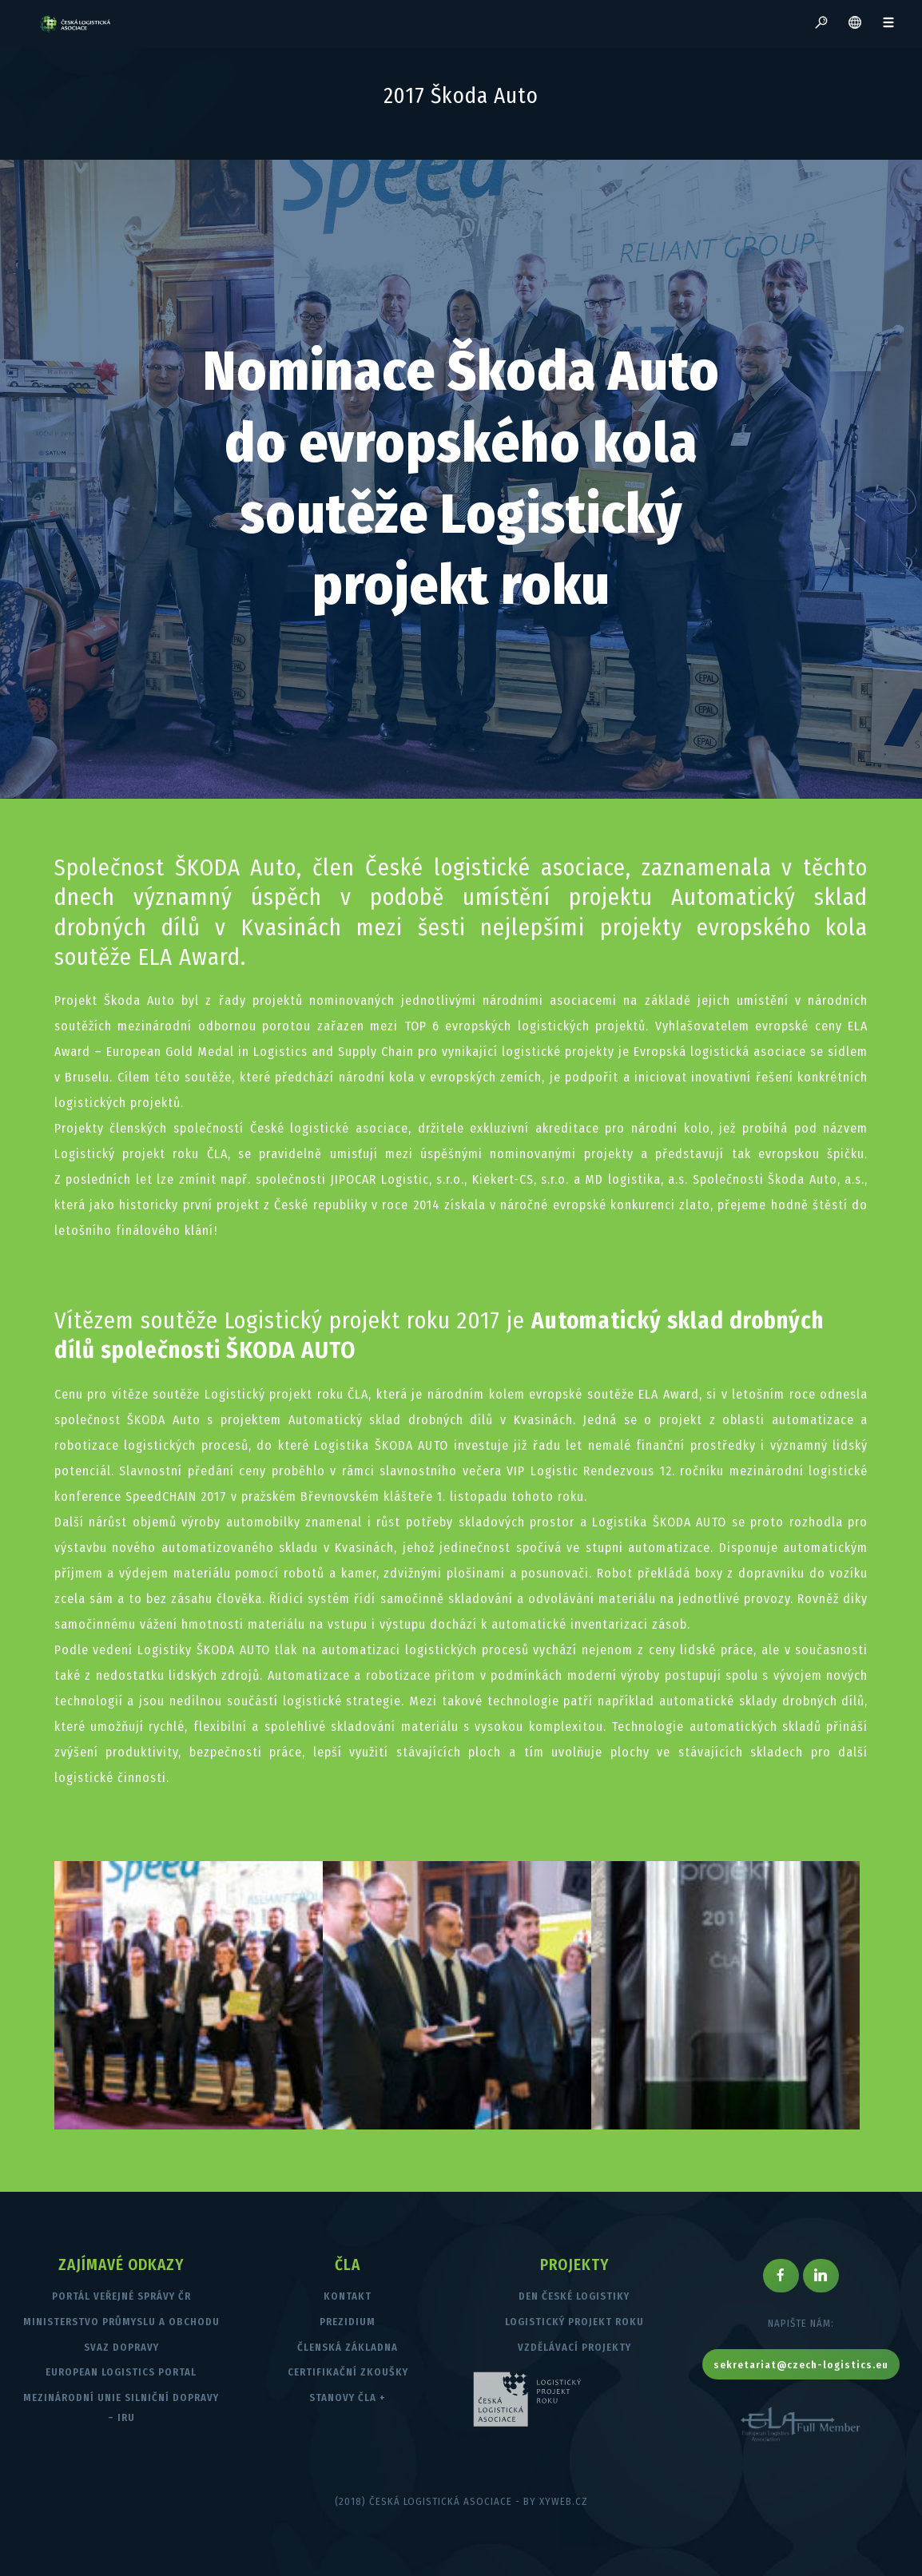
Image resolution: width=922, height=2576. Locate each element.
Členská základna (347, 2347)
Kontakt (348, 2296)
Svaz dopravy (121, 2347)
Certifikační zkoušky (348, 2372)
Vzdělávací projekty (574, 2347)
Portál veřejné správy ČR (121, 2296)
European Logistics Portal (121, 2372)
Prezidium (348, 2322)
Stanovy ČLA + (347, 2397)
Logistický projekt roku (574, 2322)
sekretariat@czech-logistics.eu (800, 2365)
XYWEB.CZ (563, 2501)
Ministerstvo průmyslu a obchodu (121, 2322)
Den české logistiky (574, 2296)
